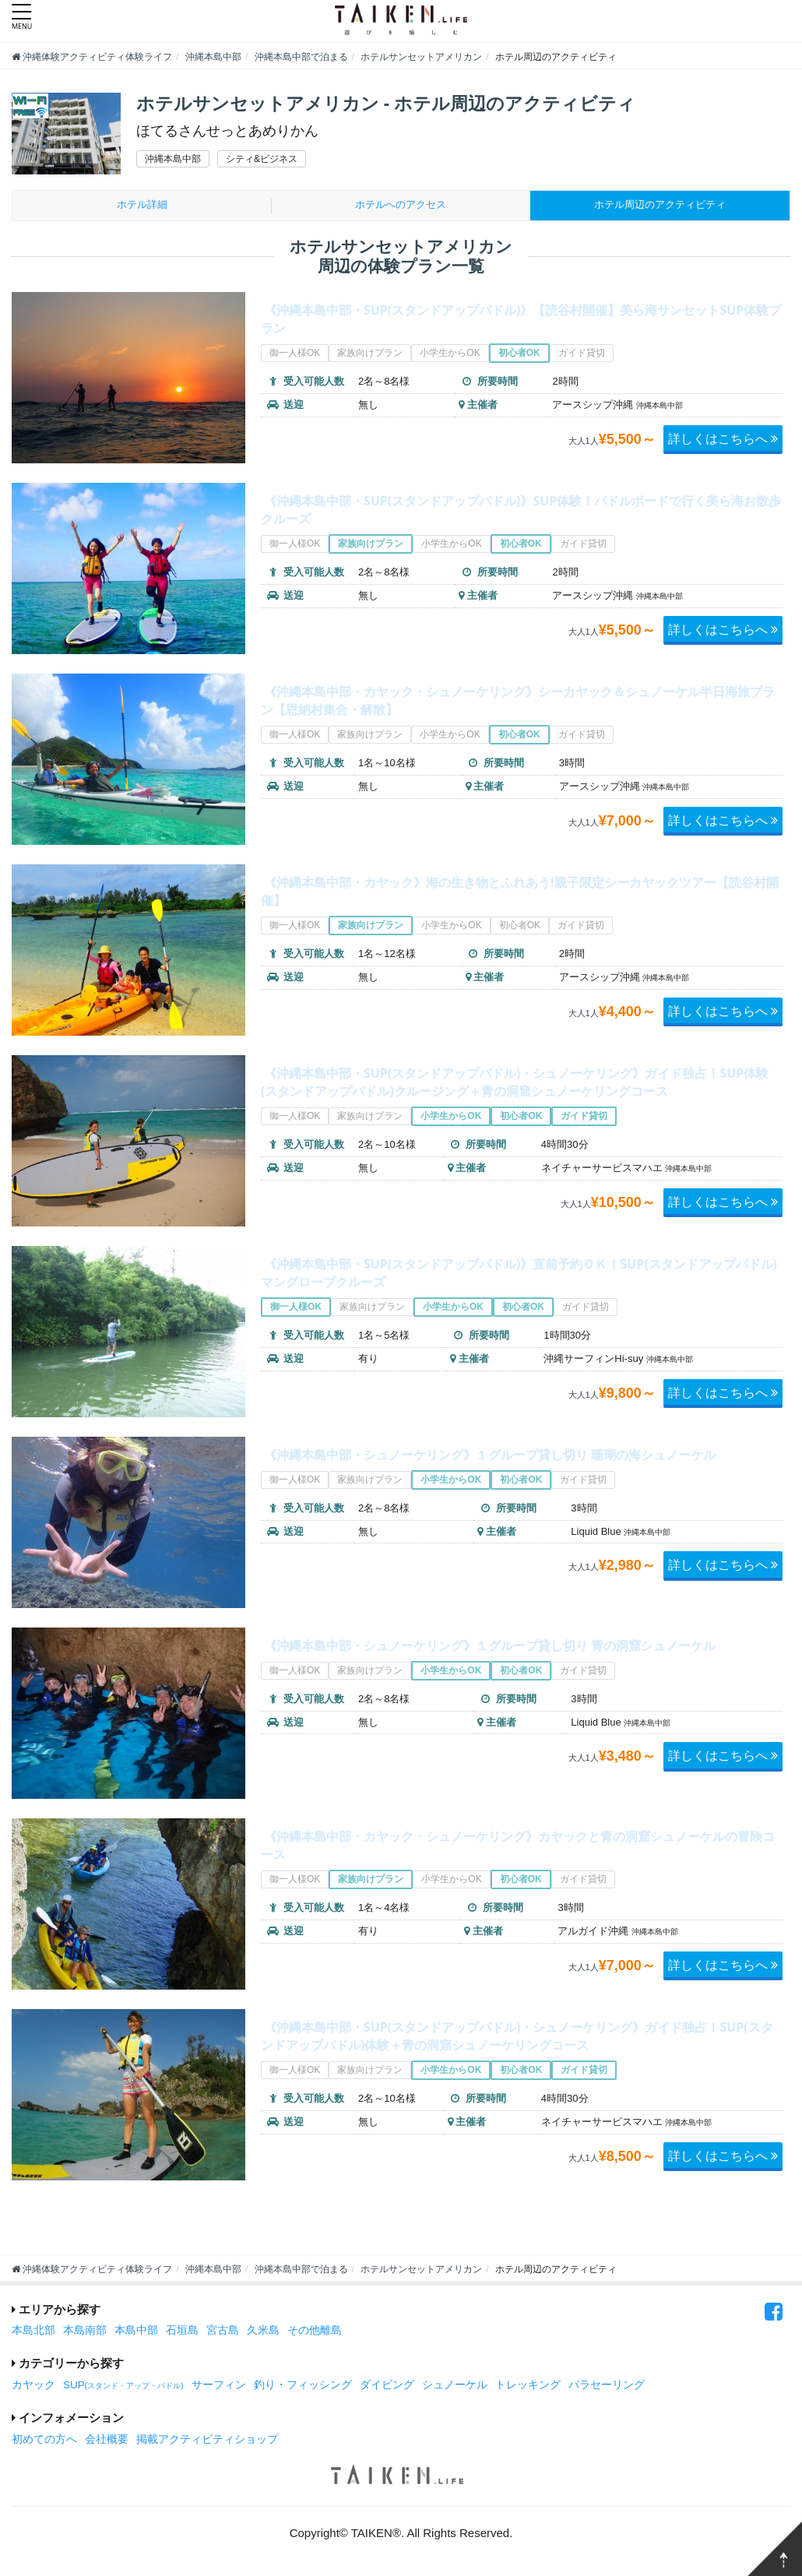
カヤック (33, 2387)
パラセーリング (606, 2387)
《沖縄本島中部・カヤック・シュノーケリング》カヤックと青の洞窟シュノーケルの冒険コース (518, 1847)
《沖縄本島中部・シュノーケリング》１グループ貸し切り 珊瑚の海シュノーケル (520, 1465)
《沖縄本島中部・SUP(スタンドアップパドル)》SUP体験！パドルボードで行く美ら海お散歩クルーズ (513, 511)
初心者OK (519, 356)
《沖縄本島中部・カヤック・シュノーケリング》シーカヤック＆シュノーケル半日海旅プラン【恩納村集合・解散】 (518, 702)
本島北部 (33, 2333)
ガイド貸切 (581, 356)
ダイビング (387, 2387)
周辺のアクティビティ (660, 206)
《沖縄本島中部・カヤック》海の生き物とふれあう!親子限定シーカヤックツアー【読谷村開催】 (520, 893)
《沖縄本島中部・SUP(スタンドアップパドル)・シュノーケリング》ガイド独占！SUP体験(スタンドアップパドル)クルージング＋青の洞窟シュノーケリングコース (514, 1093)
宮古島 (222, 2333)
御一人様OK (294, 356)
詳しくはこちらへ (722, 441)
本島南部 (85, 2333)
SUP (123, 2387)
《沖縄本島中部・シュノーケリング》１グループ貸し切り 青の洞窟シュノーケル (520, 1656)
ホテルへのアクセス (400, 206)
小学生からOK (450, 356)
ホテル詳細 (142, 206)
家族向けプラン (370, 356)
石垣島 (182, 2333)
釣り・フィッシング (303, 2387)
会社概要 (106, 2442)
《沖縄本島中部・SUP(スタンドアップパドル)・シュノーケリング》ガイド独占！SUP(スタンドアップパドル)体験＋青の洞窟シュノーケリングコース (514, 2047)
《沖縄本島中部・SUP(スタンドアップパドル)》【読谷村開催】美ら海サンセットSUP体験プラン (514, 320)
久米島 (263, 2333)
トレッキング (528, 2387)
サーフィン (219, 2387)
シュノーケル (454, 2387)
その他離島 (314, 2333)
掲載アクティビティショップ (207, 2442)
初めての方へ (44, 2442)
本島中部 (136, 2333)
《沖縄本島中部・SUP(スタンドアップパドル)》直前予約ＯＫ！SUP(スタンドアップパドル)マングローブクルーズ (516, 1274)
